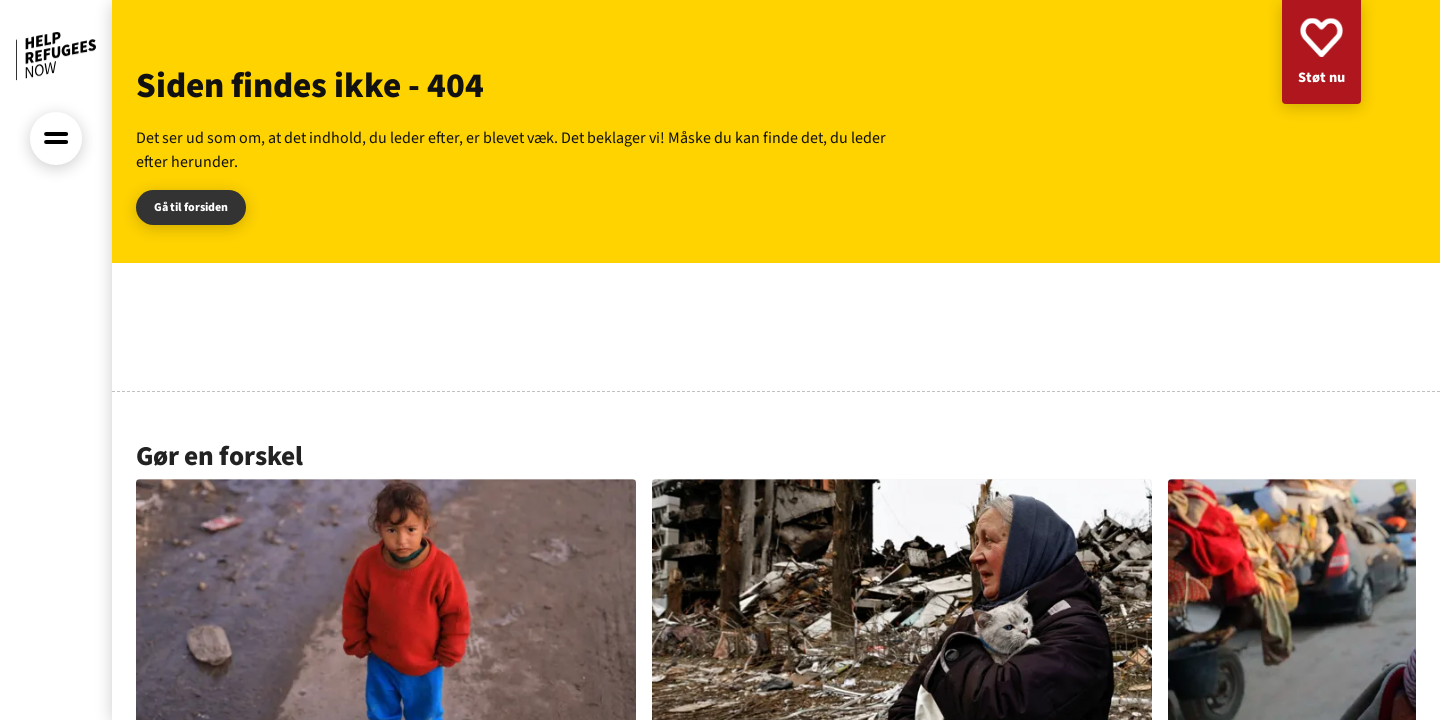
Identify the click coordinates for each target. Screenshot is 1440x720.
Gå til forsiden (191, 207)
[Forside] (56, 56)
